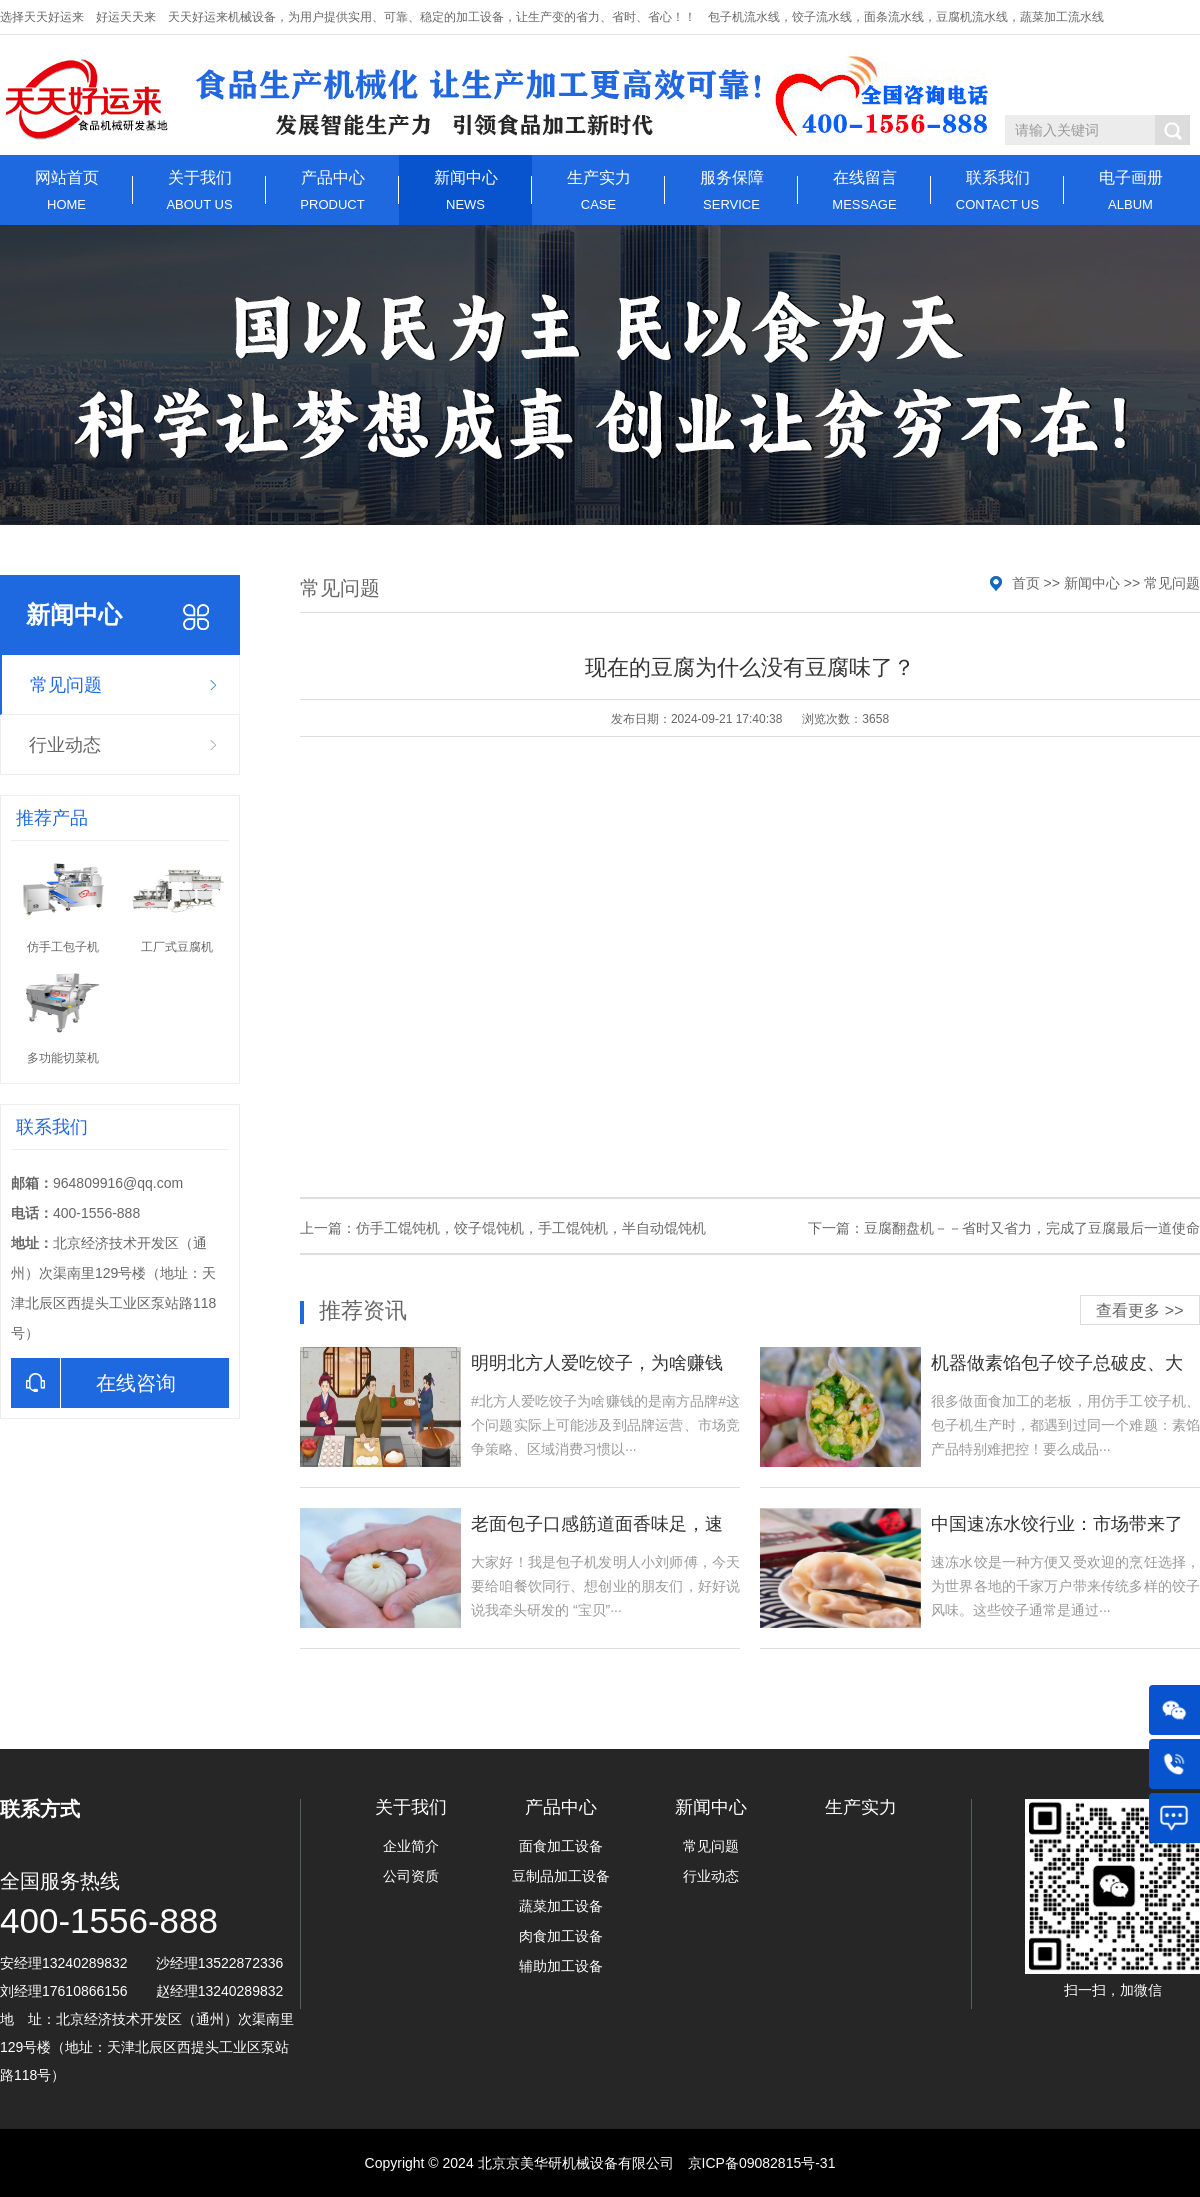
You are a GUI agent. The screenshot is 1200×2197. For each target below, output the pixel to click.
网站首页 (66, 190)
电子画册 (1130, 190)
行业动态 (65, 745)
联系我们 (997, 190)
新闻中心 (465, 190)
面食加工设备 (561, 1846)
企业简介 (411, 1846)
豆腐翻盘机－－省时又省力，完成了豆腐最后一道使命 (1032, 1228)
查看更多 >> (1139, 1310)
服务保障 (731, 190)
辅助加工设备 (561, 1966)
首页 (1026, 583)
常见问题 (66, 685)
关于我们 (199, 190)
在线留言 (864, 190)
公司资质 (411, 1876)
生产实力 (598, 190)
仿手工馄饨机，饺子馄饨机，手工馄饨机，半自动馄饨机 (531, 1228)
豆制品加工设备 (561, 1876)
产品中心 (332, 190)
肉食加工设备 (561, 1936)
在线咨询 (93, 1383)
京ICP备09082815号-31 (762, 2163)
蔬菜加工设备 (561, 1906)
